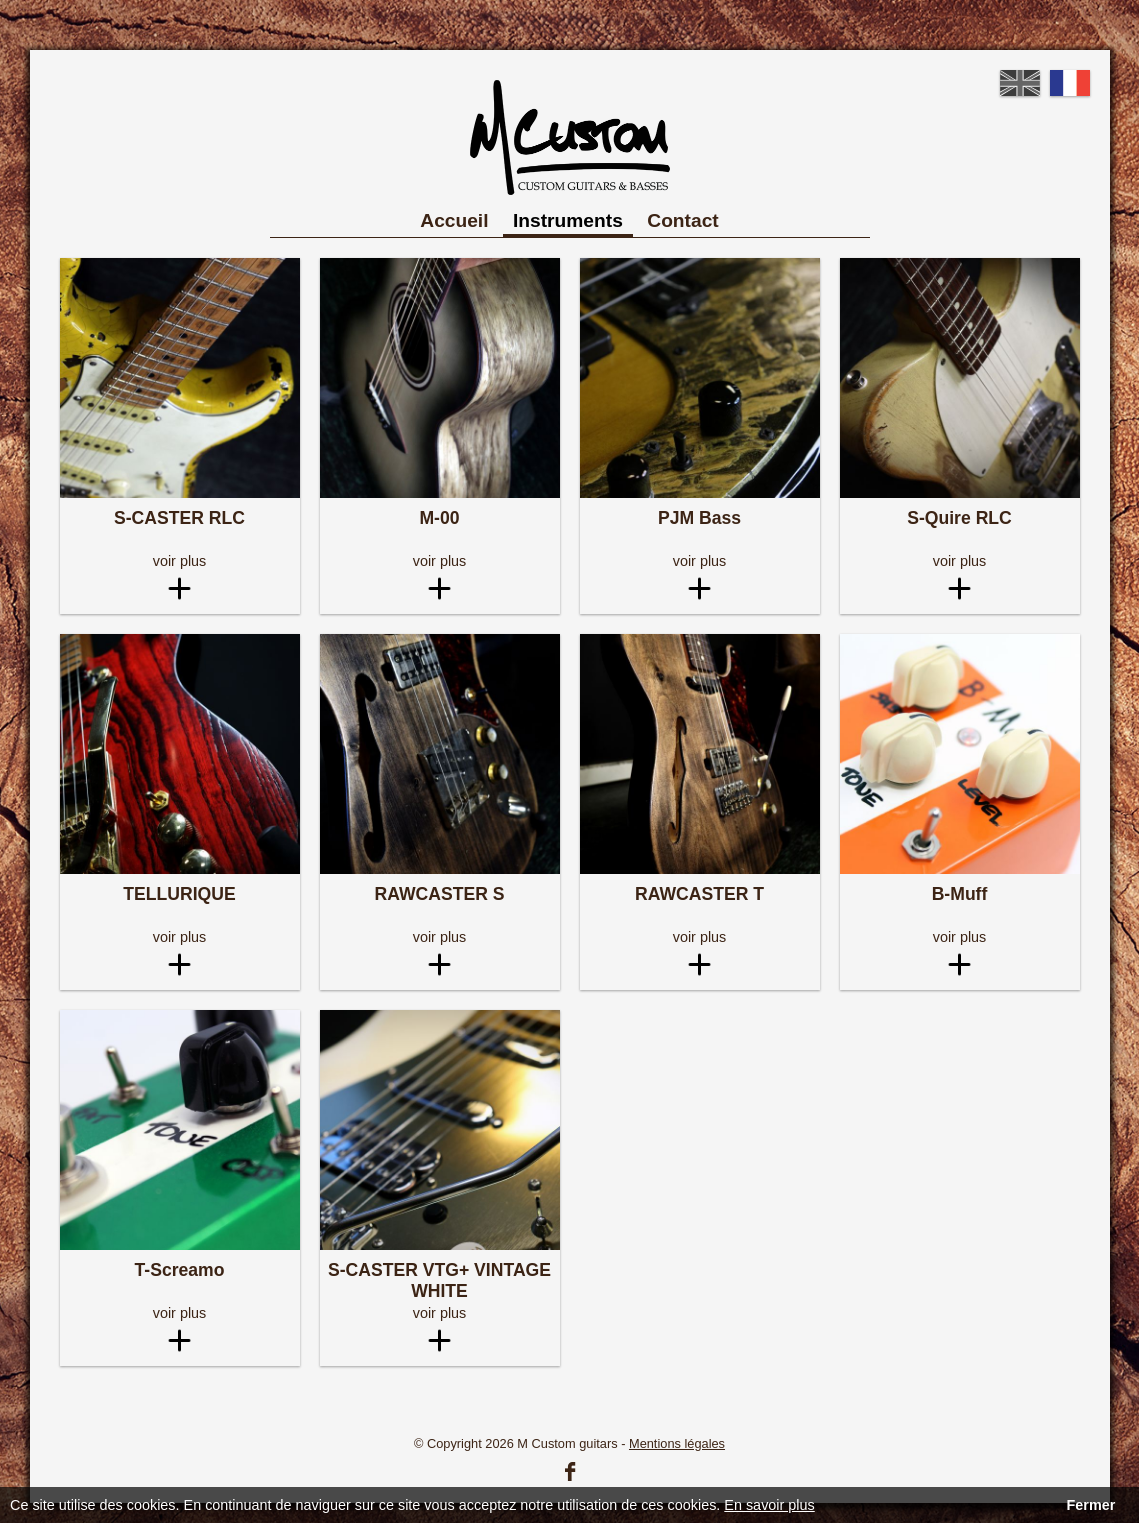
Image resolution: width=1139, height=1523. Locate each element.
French (1070, 83)
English (1020, 83)
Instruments (568, 220)
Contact (682, 220)
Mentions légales (677, 1443)
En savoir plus (769, 1505)
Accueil (454, 220)
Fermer (1090, 1505)
